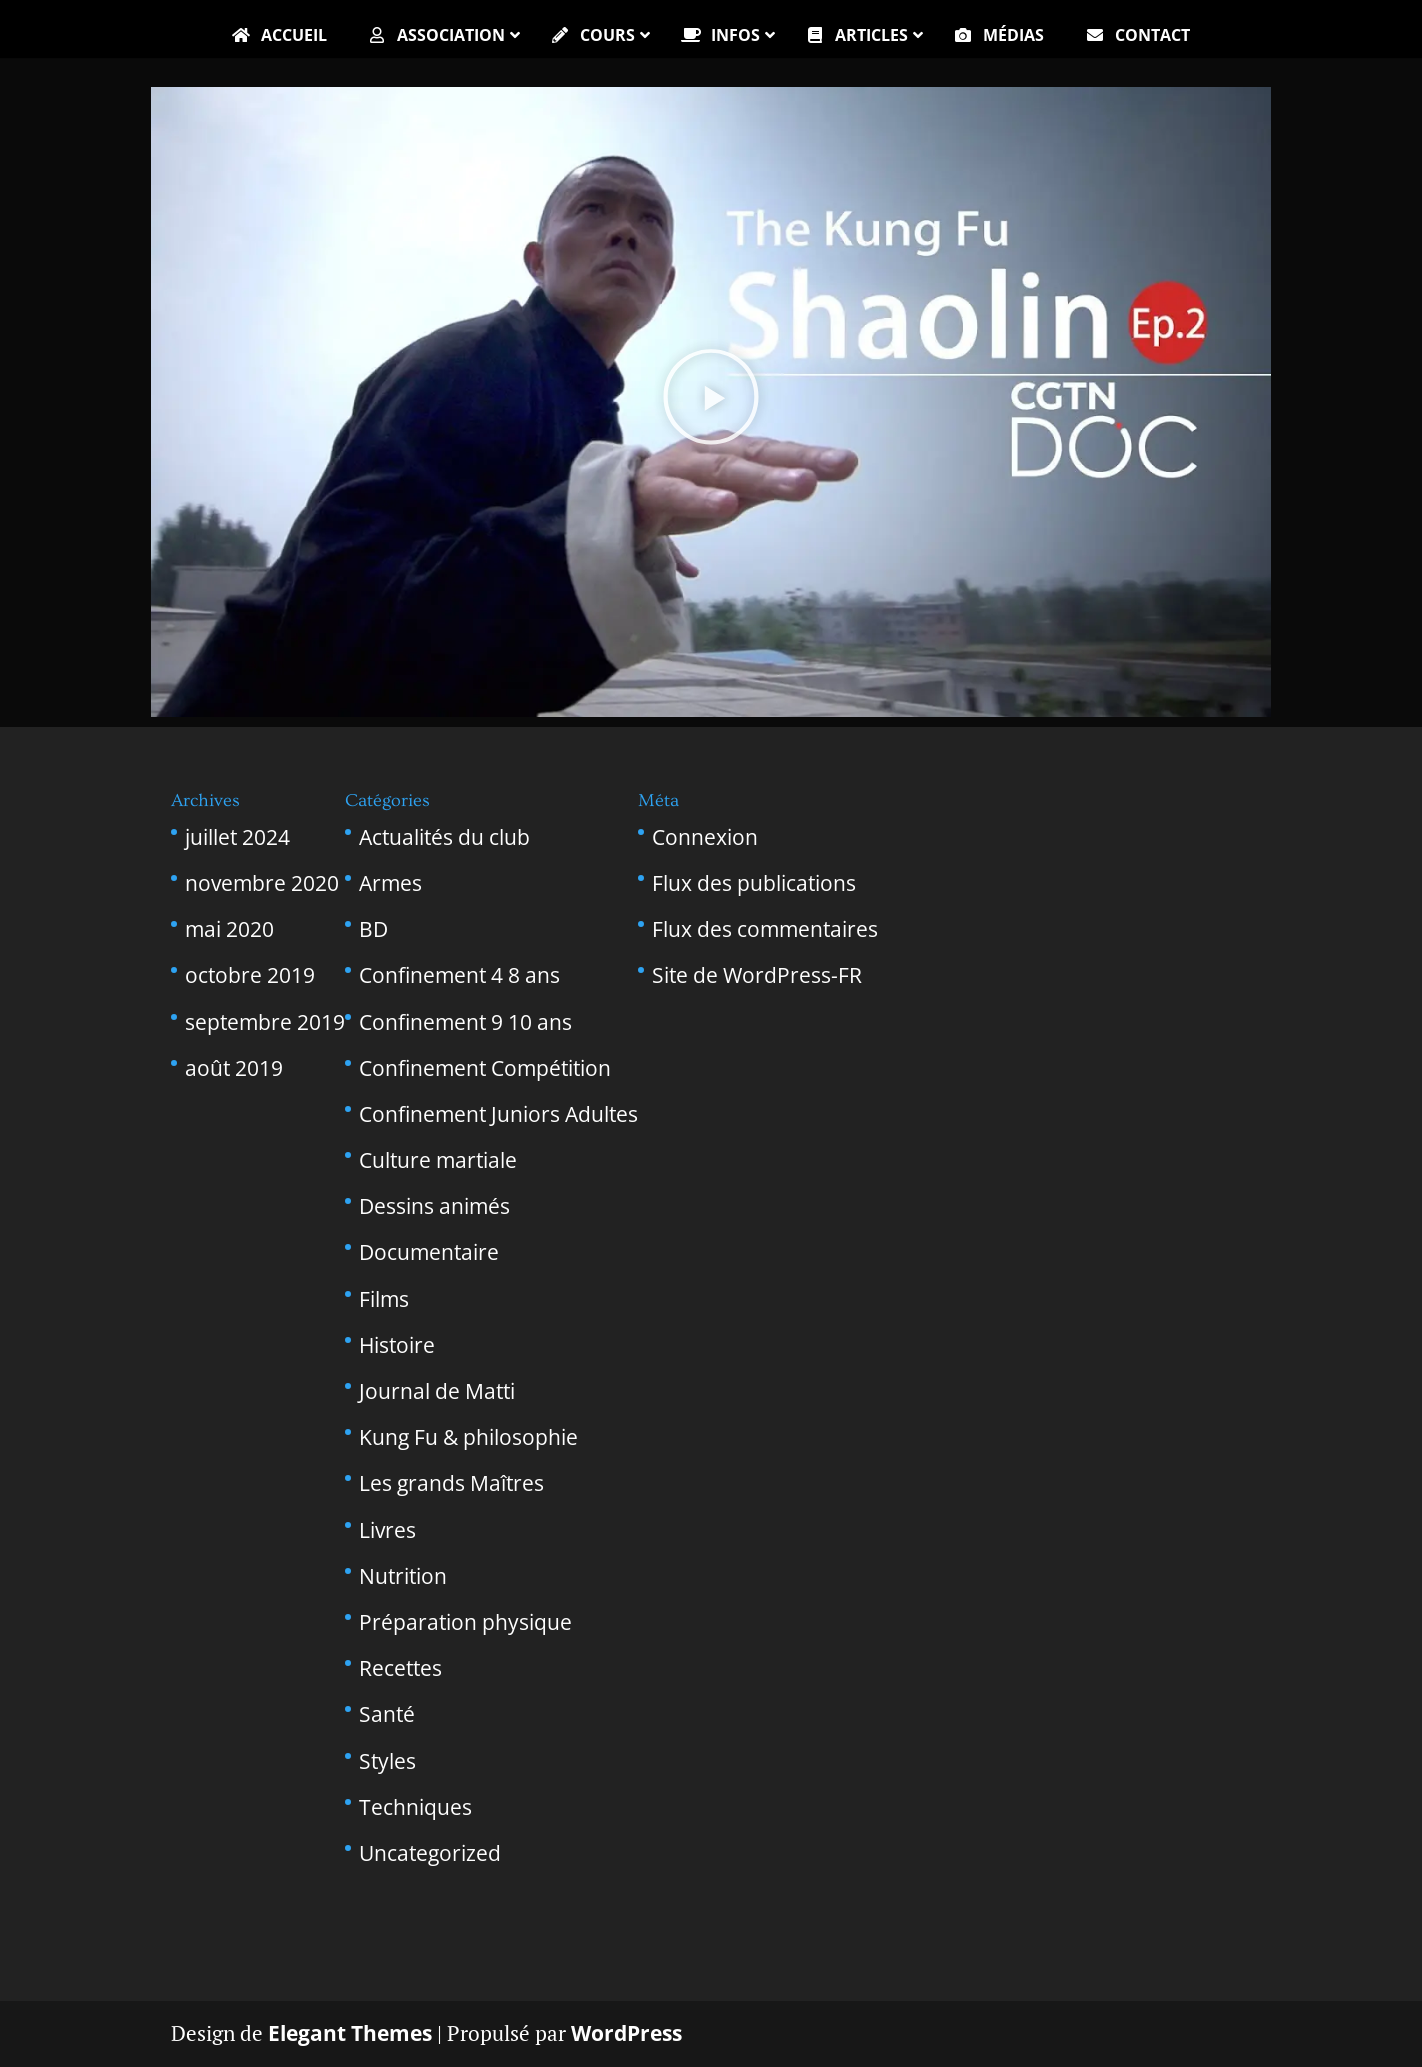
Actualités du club (444, 837)
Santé (387, 1714)
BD (373, 929)
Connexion (705, 837)
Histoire (397, 1345)
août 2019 (234, 1068)
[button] (711, 402)
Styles (387, 1761)
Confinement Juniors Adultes (498, 1114)
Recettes (400, 1668)
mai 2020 (229, 929)
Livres (387, 1530)
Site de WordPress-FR (757, 975)
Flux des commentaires (765, 929)
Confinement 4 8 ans (459, 975)
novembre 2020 (262, 883)
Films (384, 1299)
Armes (390, 883)
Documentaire (429, 1252)
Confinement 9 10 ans (465, 1022)
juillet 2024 (237, 837)
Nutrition (403, 1576)
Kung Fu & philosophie (468, 1437)
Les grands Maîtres (451, 1483)
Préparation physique (465, 1622)
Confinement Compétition (485, 1068)
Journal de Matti (437, 1391)
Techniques (415, 1807)
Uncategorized (430, 1853)
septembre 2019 (265, 1022)
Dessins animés (434, 1206)
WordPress (626, 2033)
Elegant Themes (350, 2033)
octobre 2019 (250, 975)
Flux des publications (754, 883)
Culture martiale (438, 1160)
